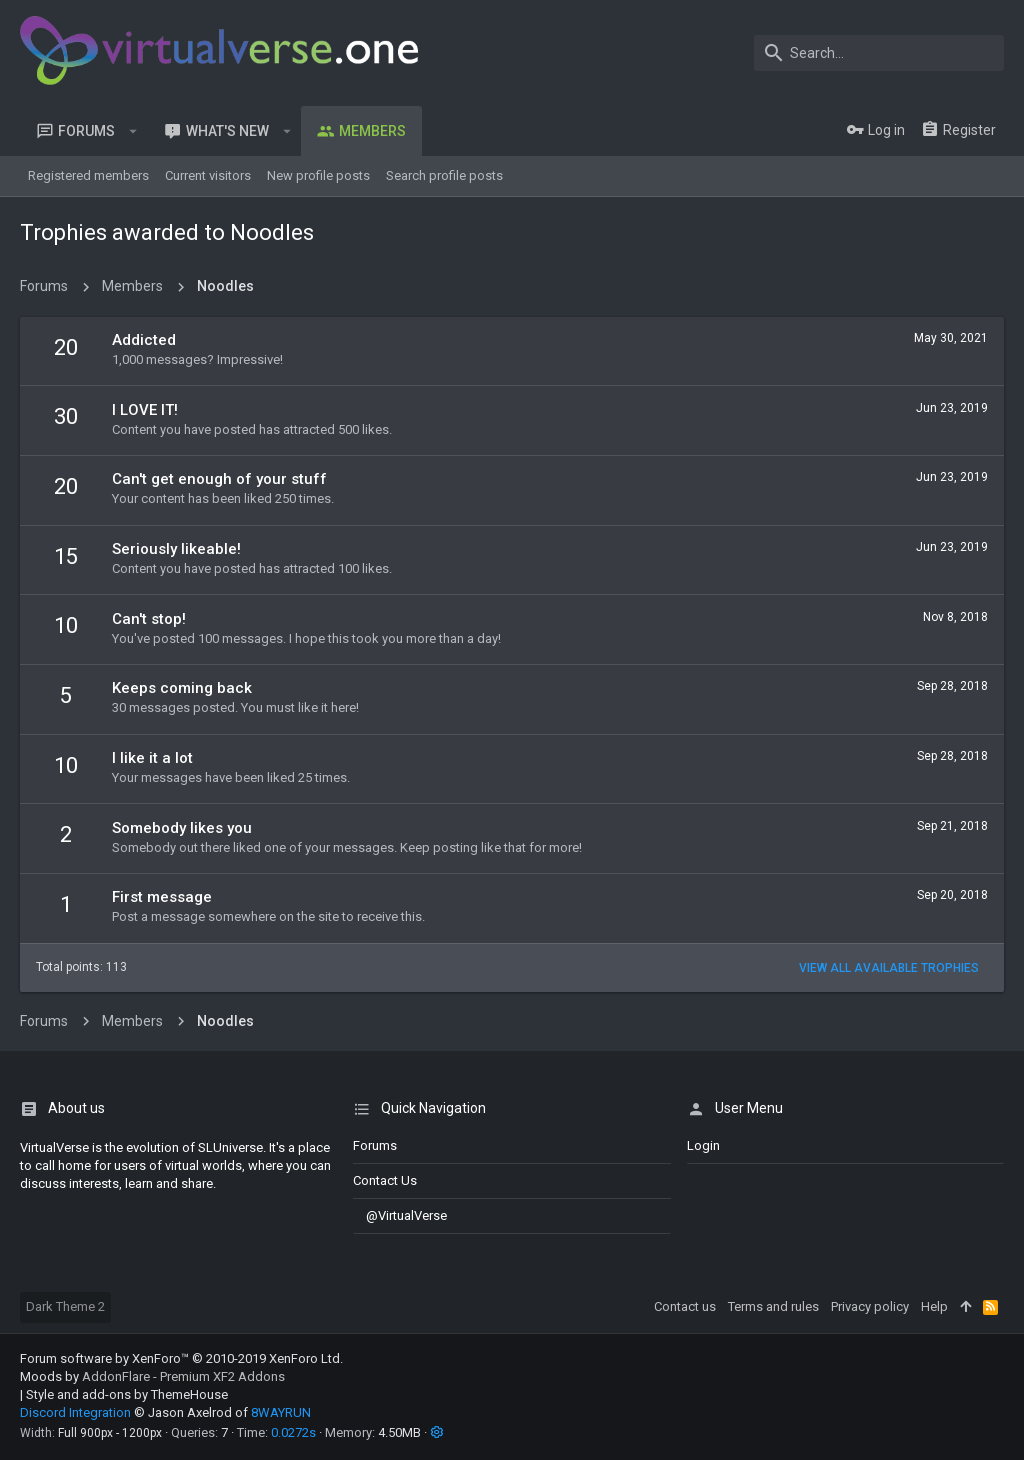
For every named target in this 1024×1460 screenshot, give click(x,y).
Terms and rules (773, 1306)
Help (934, 1306)
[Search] (879, 53)
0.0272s (293, 1432)
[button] (133, 131)
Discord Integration (75, 1412)
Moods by (152, 1376)
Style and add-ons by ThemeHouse (127, 1394)
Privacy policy (870, 1306)
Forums (375, 1145)
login (703, 1145)
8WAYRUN (281, 1412)
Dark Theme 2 (65, 1306)
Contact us (385, 1180)
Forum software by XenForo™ (181, 1358)
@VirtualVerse (400, 1215)
